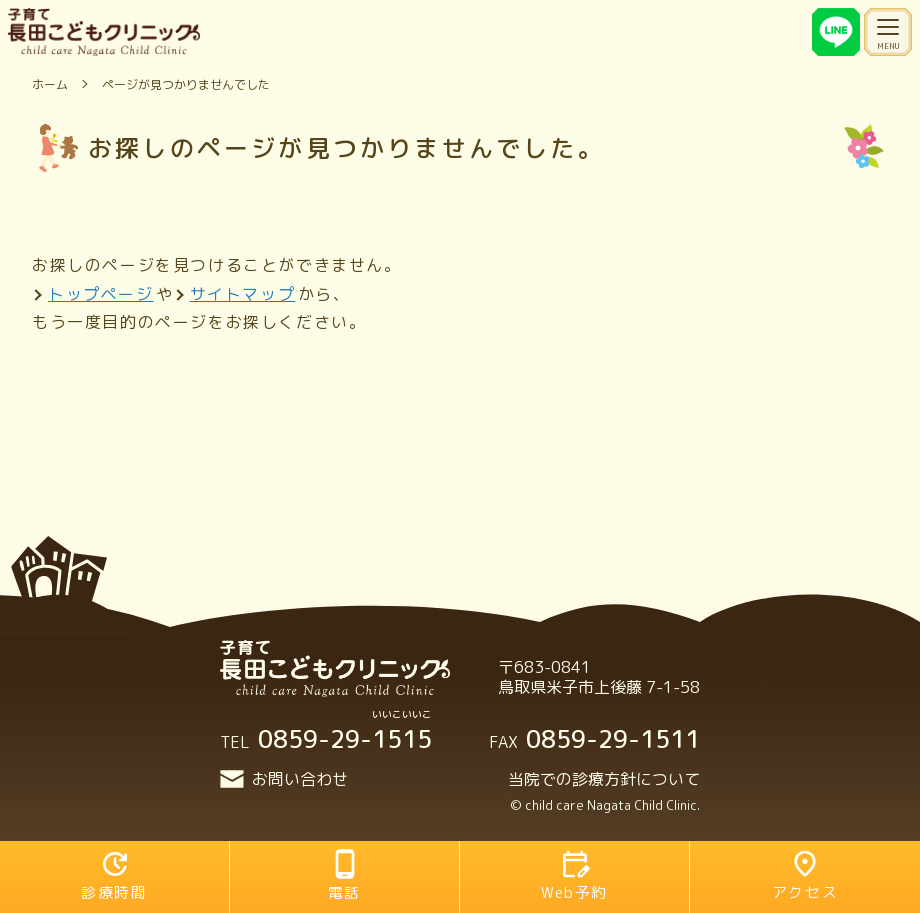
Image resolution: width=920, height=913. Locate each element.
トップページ (101, 294)
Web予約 (574, 875)
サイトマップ (243, 294)
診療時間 (114, 875)
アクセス (805, 875)
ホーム (50, 84)
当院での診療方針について (604, 779)
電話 (344, 875)
